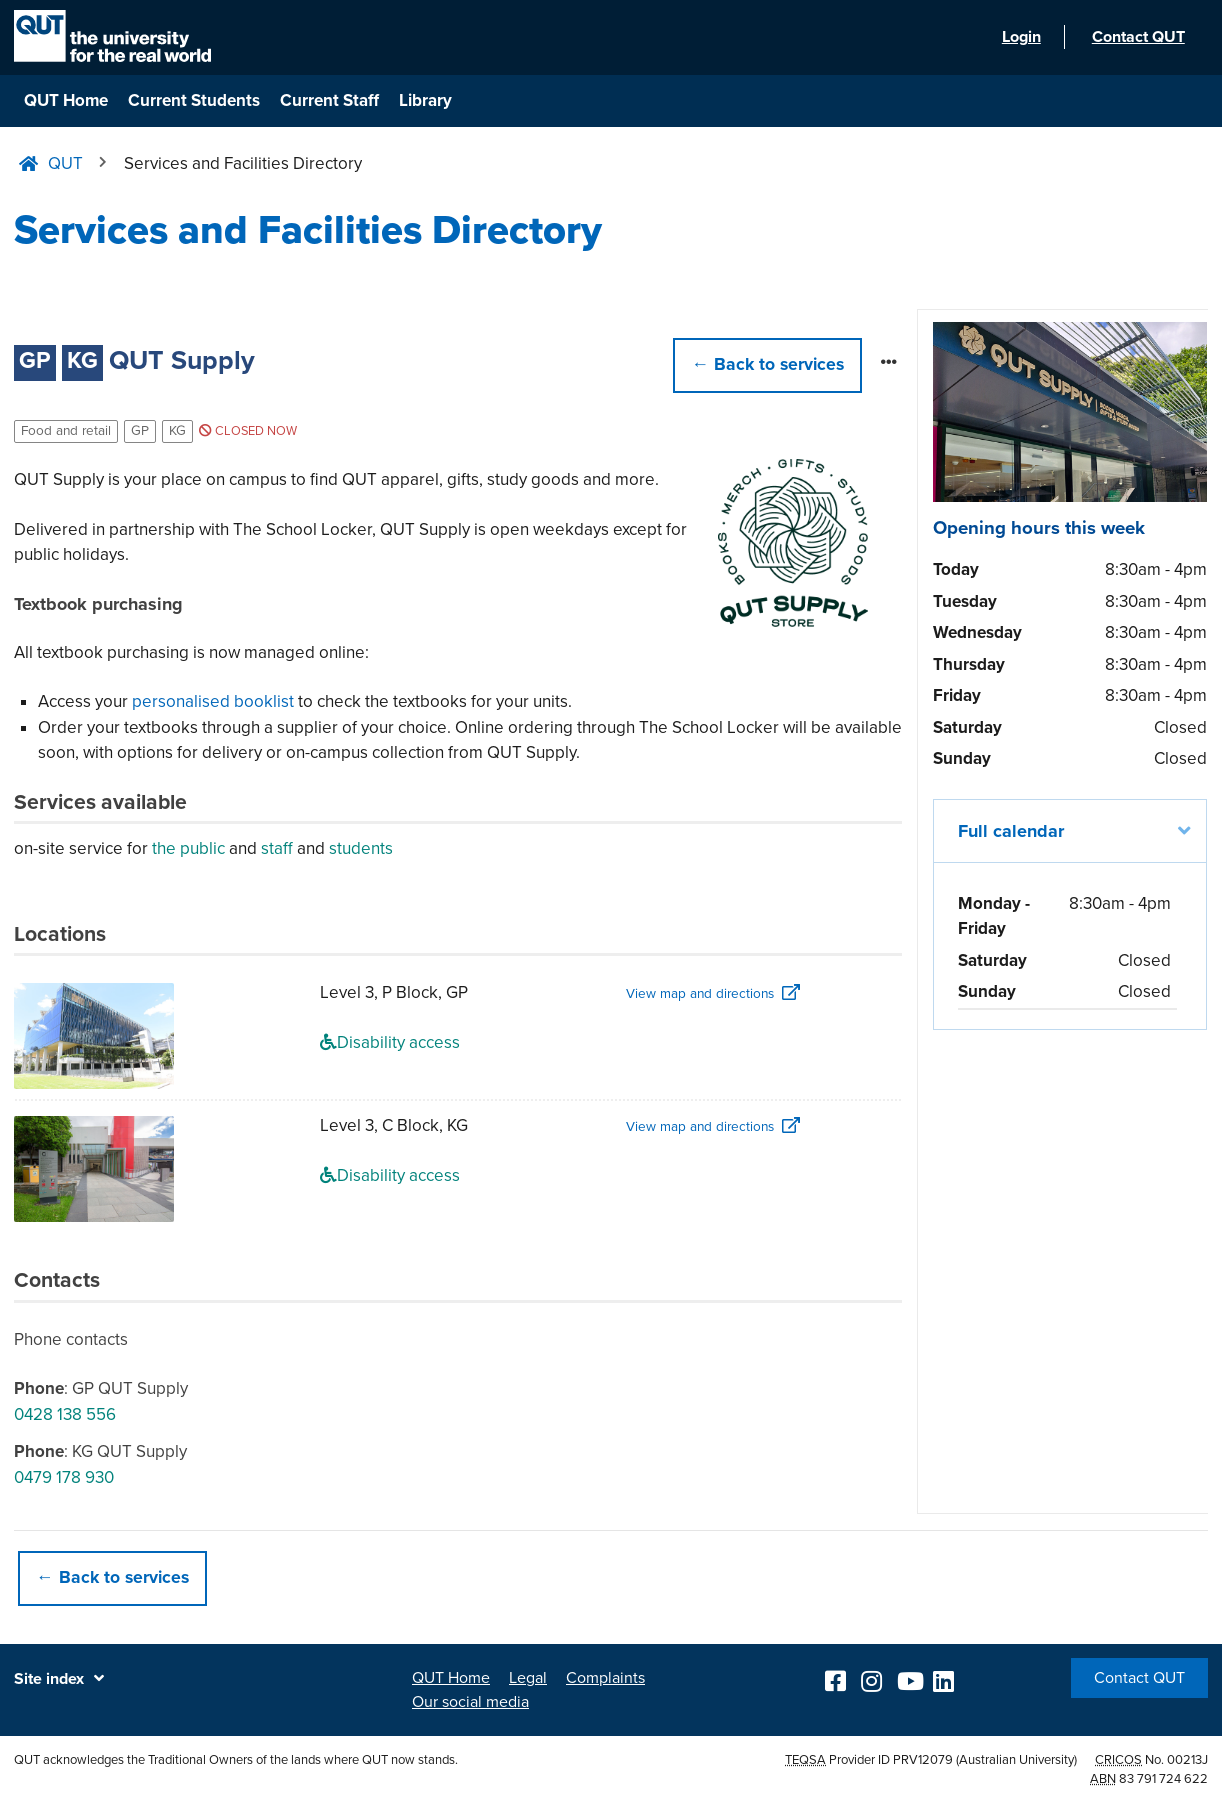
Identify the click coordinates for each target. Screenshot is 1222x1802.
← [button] (767, 364)
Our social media (470, 1702)
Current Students (194, 100)
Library (425, 100)
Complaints (605, 1678)
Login (1018, 38)
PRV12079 (923, 1760)
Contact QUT (1139, 1678)
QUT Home (66, 100)
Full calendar (1011, 831)
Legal (528, 1678)
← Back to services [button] (112, 1577)
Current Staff (329, 100)
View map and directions (700, 994)
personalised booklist (213, 701)
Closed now (248, 431)
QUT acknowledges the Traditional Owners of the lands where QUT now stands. (236, 1760)
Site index (49, 1679)
